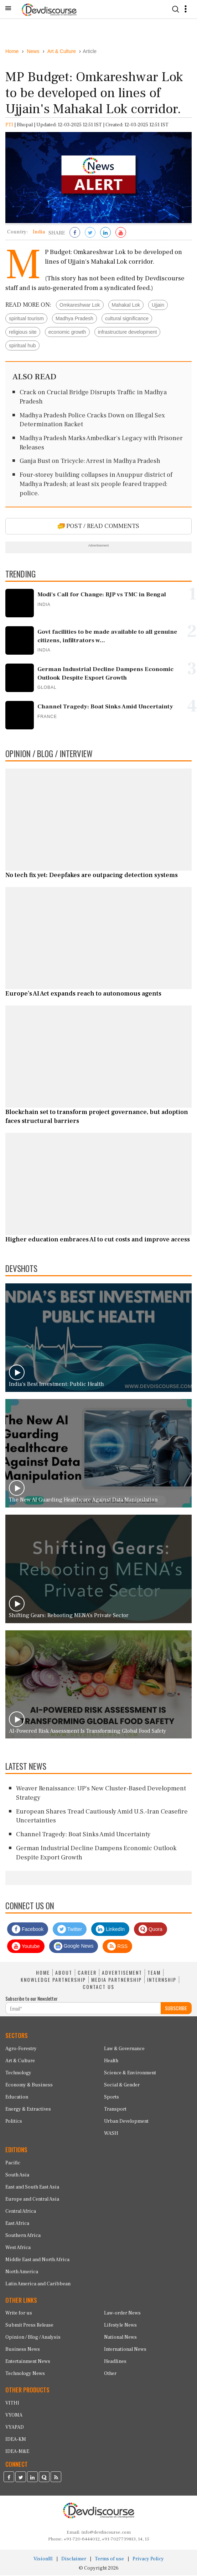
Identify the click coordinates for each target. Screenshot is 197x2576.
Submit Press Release (29, 2326)
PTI (9, 125)
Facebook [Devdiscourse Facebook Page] (27, 1930)
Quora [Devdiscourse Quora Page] (150, 1930)
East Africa (17, 2224)
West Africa (18, 2248)
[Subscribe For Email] (83, 2009)
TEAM (154, 1973)
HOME (43, 1973)
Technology (18, 2073)
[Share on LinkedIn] (105, 234)
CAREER (87, 1973)
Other (110, 2374)
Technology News (25, 2374)
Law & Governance (124, 2049)
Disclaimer (73, 2559)
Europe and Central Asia (32, 2200)
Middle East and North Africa (37, 2260)
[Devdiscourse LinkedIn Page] (32, 2478)
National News (120, 2338)
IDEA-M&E (17, 2452)
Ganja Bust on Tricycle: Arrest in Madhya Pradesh (90, 462)
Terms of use (109, 2559)
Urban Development (126, 2122)
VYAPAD (14, 2428)
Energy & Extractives (28, 2110)
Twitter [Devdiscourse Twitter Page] (69, 1930)
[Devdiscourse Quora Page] (44, 2478)
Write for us (18, 2314)
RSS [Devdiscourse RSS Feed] (117, 1947)
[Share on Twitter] (90, 234)
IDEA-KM (15, 2440)
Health (111, 2061)
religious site (23, 333)
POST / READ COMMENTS (98, 527)
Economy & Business (29, 2086)
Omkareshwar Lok (79, 305)
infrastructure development (127, 333)
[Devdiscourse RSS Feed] (56, 2478)
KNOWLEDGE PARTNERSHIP (53, 1980)
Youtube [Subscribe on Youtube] (26, 1947)
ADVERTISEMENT (122, 1973)
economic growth (67, 333)
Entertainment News (27, 2362)
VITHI (12, 2404)
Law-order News (122, 2314)
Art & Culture (20, 2061)
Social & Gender (122, 2086)
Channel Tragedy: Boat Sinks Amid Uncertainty (83, 1835)
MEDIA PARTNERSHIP (116, 1980)
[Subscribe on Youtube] (120, 234)
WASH (111, 2134)
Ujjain (158, 305)
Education (16, 2098)
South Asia (17, 2176)
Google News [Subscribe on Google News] (74, 1947)
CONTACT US (98, 1987)
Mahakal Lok (126, 305)
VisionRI (43, 2559)
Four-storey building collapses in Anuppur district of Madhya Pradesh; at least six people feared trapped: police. (96, 485)
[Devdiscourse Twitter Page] (20, 2478)
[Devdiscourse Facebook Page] (9, 2478)
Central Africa (20, 2212)
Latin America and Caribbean (38, 2284)
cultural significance (127, 319)
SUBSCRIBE (176, 2009)
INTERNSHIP (161, 1980)
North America (21, 2272)
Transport (115, 2110)
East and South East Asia (32, 2188)
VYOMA (13, 2416)
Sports (111, 2098)
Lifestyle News (120, 2326)
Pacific (12, 2163)
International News (125, 2350)
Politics (13, 2122)
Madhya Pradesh (74, 319)
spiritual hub (22, 346)
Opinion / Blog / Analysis (33, 2338)
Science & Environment (130, 2073)
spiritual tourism (26, 319)
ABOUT (63, 1973)
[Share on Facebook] (74, 234)
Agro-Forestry (21, 2049)
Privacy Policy (148, 2559)
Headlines (115, 2362)
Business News (22, 2350)
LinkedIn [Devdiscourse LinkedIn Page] (110, 1930)
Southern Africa (23, 2236)
